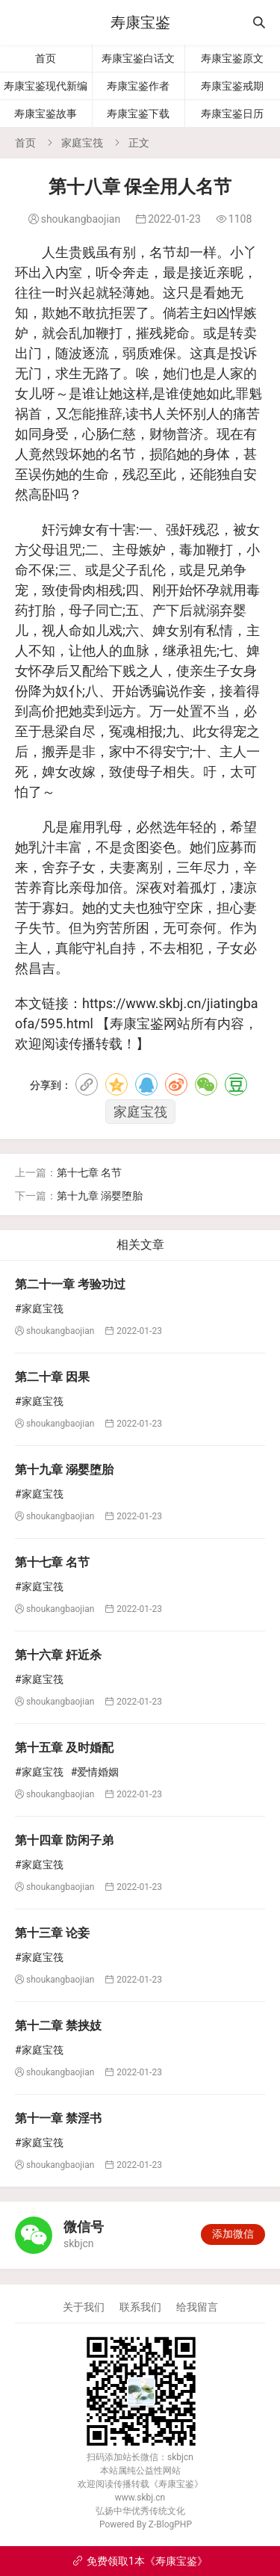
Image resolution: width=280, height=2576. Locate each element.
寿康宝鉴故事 (45, 114)
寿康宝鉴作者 (138, 86)
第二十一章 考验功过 (70, 1284)
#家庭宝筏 (39, 1309)
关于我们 (84, 2307)
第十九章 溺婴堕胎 (100, 1196)
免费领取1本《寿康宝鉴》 (140, 2561)
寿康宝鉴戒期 (232, 86)
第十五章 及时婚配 (64, 1748)
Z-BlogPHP (170, 2524)
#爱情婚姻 (95, 1772)
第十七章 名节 (89, 1173)
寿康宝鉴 (140, 22)
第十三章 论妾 (52, 1933)
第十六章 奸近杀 (58, 1655)
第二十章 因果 (52, 1377)
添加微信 (233, 2234)
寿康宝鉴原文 (232, 58)
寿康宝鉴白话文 (138, 58)
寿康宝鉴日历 (232, 114)
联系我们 (140, 2307)
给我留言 (197, 2307)
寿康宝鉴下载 (138, 114)
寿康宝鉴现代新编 (45, 86)
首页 (45, 58)
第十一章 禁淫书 (58, 2118)
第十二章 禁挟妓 (58, 2026)
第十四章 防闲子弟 (64, 1840)
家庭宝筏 (82, 143)
